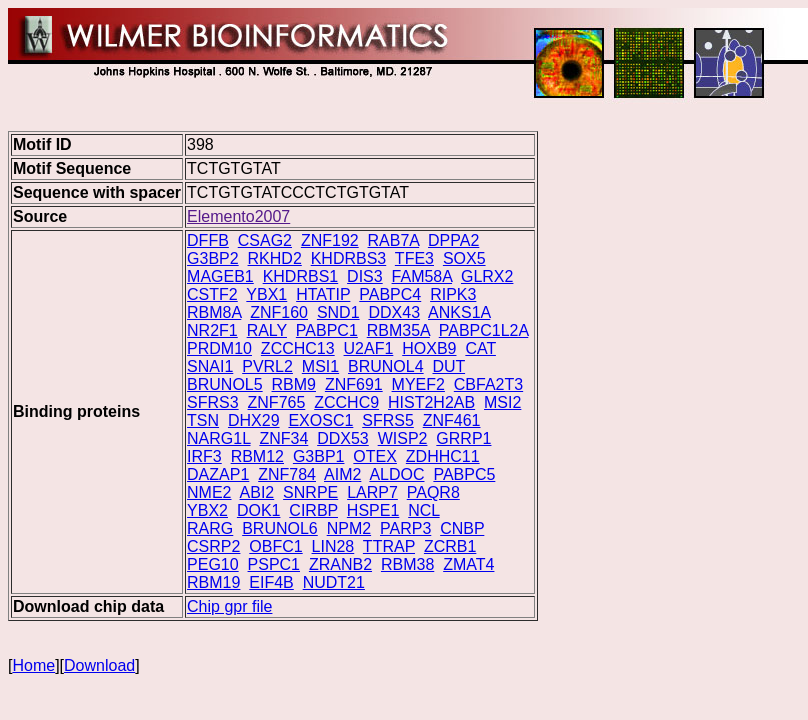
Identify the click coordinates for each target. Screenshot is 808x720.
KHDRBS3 (349, 258)
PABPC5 (464, 474)
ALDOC (396, 474)
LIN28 (333, 546)
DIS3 (365, 276)
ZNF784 (287, 474)
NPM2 (349, 528)
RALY (267, 330)
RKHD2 (275, 258)
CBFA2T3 (488, 384)
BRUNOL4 (386, 366)
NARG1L (218, 438)
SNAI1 (210, 366)
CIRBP (313, 510)
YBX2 (207, 510)
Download (99, 665)
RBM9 (294, 384)
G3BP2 (213, 258)
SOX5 (464, 258)
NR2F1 (212, 330)
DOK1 (259, 510)
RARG (210, 528)
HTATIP (323, 294)
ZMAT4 (468, 564)
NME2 (209, 492)
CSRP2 (213, 546)
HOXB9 (429, 348)
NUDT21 (334, 582)
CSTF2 (212, 294)
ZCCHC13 (298, 348)
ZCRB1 (450, 546)
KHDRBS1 (301, 276)
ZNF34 (283, 438)
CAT (480, 348)
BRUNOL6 (280, 528)
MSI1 (320, 366)
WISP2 (403, 438)
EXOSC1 (320, 420)
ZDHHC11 (443, 456)
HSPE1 (373, 510)
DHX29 (254, 420)
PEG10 (213, 564)
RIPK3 (453, 294)
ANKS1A (459, 312)
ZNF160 (279, 312)
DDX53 (343, 438)
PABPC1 (327, 330)
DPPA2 (453, 240)
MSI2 (502, 402)
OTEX (375, 456)
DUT (449, 366)
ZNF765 (277, 402)
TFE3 (414, 258)
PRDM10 (219, 348)
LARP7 (372, 492)
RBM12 (257, 456)
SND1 (338, 312)
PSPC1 (274, 564)
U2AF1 (369, 348)
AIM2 (342, 474)
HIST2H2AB (431, 402)
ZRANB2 (340, 564)
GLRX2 (487, 276)
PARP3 (405, 528)
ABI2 (257, 492)
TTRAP (389, 546)
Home (33, 665)
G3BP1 (319, 456)
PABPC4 (390, 294)
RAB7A (394, 240)
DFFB (208, 240)
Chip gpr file (229, 606)
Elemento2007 (238, 216)
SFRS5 (388, 420)
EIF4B (271, 582)
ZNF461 (452, 420)
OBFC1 (275, 546)
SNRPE (310, 492)
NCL (423, 510)
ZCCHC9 (346, 402)
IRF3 (204, 456)
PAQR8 (433, 492)
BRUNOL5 (225, 384)
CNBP (462, 528)
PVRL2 (267, 366)
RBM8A (214, 312)
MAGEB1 (220, 276)
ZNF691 (354, 384)
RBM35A (398, 330)
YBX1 (266, 294)
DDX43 (394, 312)
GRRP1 (463, 438)
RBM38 (407, 564)
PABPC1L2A (484, 330)
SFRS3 (213, 402)
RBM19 (213, 582)
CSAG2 (265, 240)
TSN (203, 420)
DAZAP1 (218, 474)
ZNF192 (330, 240)
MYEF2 (418, 384)
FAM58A (422, 276)
